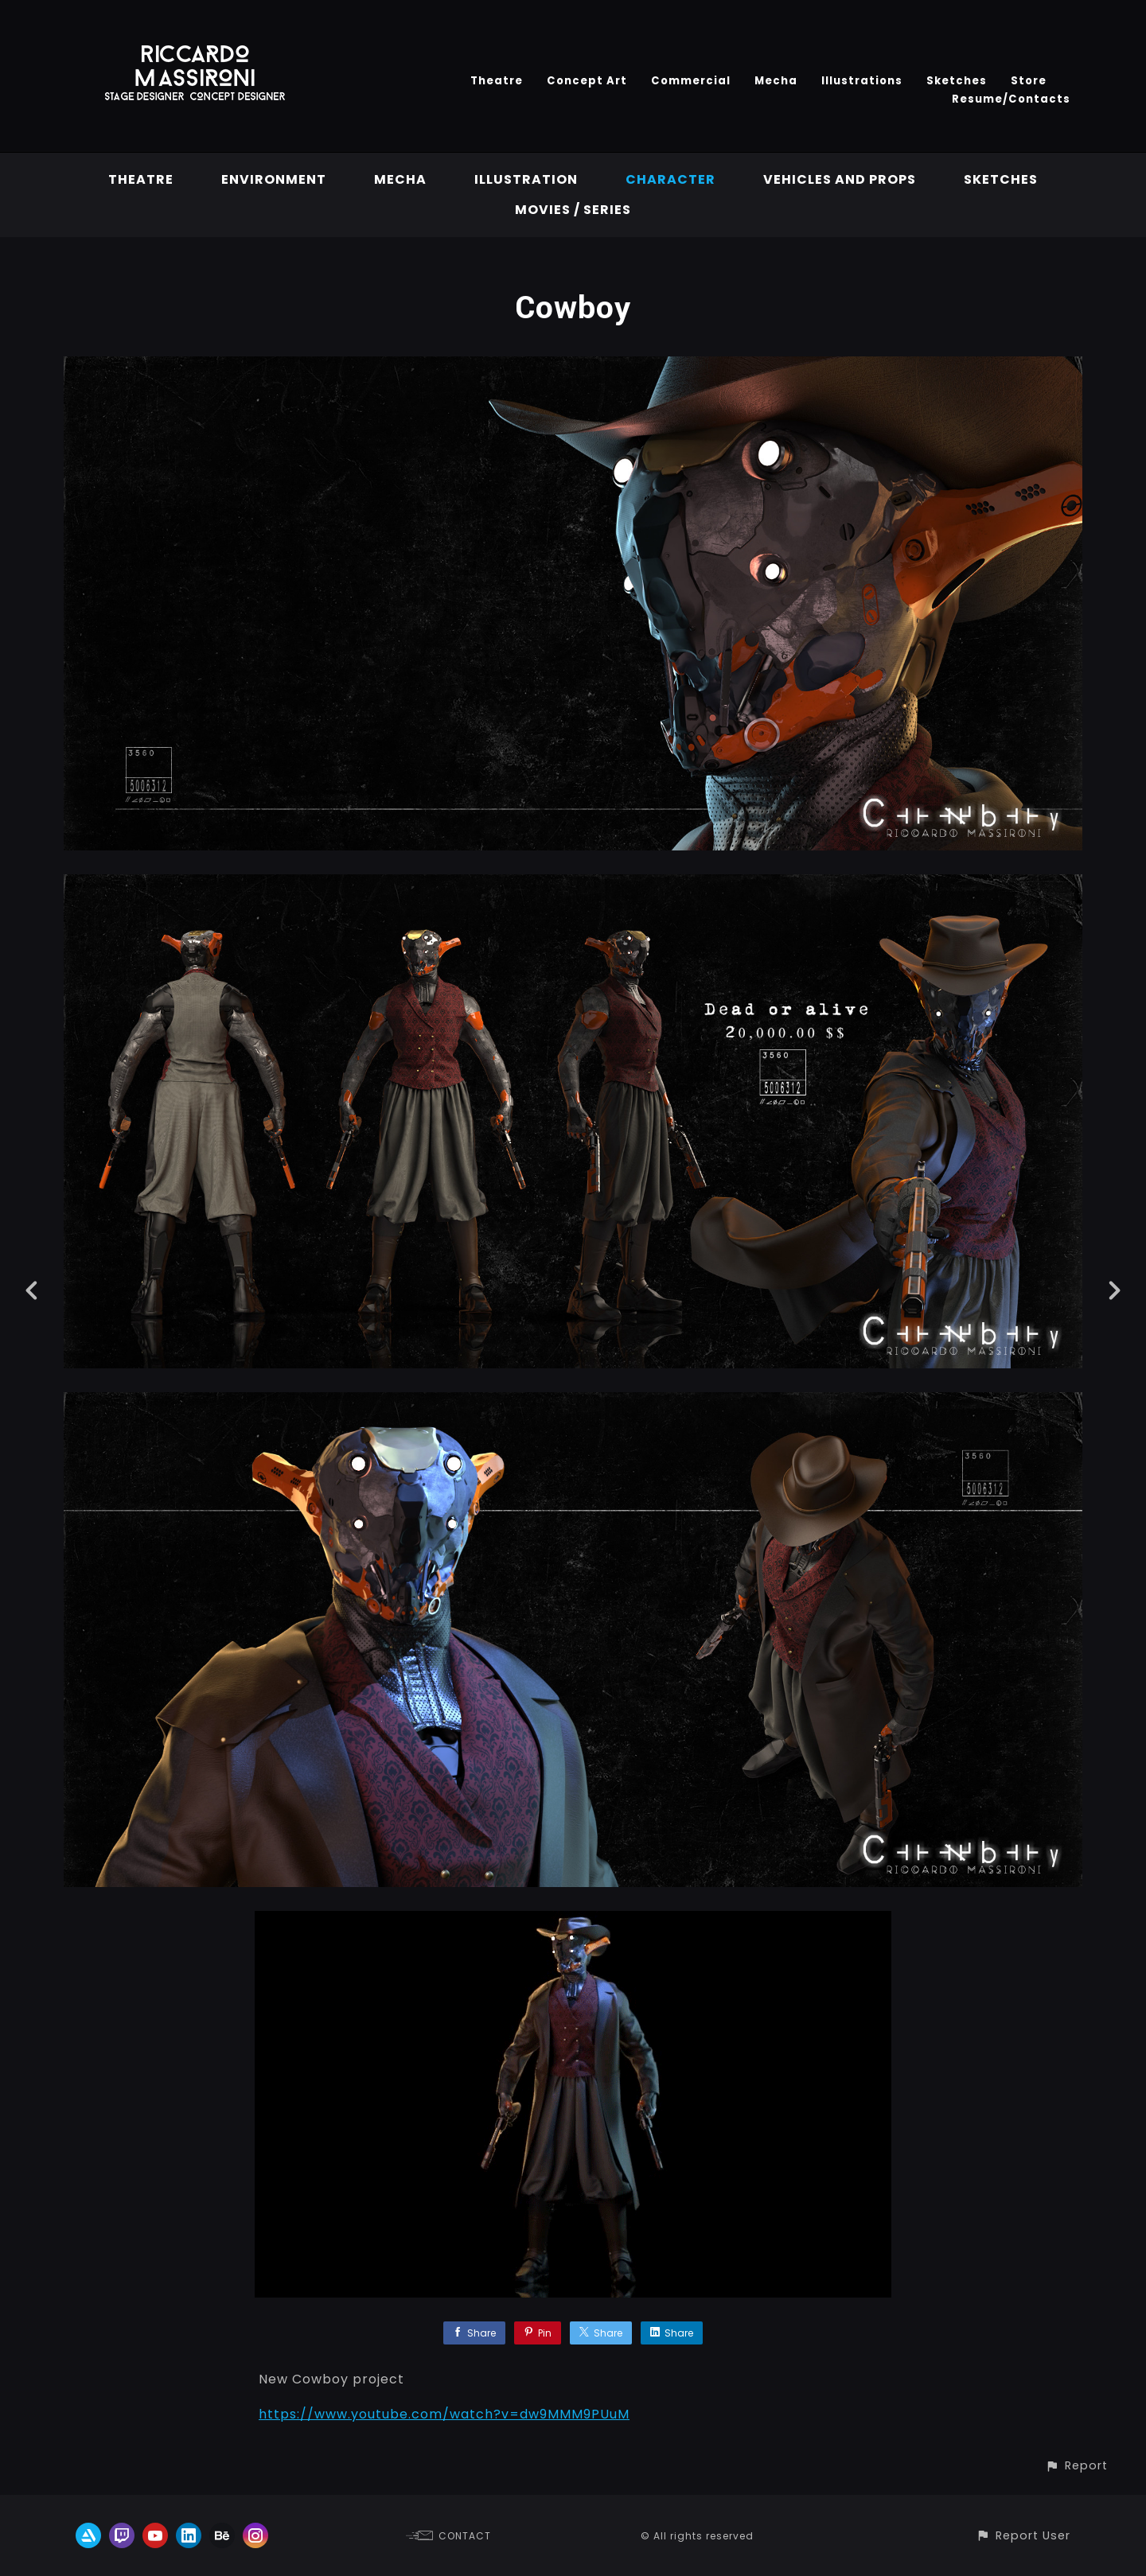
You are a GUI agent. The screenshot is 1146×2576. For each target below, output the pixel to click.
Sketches (956, 80)
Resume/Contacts (1011, 99)
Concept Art (587, 80)
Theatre (496, 80)
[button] (1076, 2466)
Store (1029, 80)
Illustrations (861, 80)
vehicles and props (839, 179)
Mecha (775, 80)
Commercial (691, 80)
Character (670, 179)
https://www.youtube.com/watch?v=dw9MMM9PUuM (444, 2414)
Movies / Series (573, 209)
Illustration (526, 179)
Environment (273, 179)
